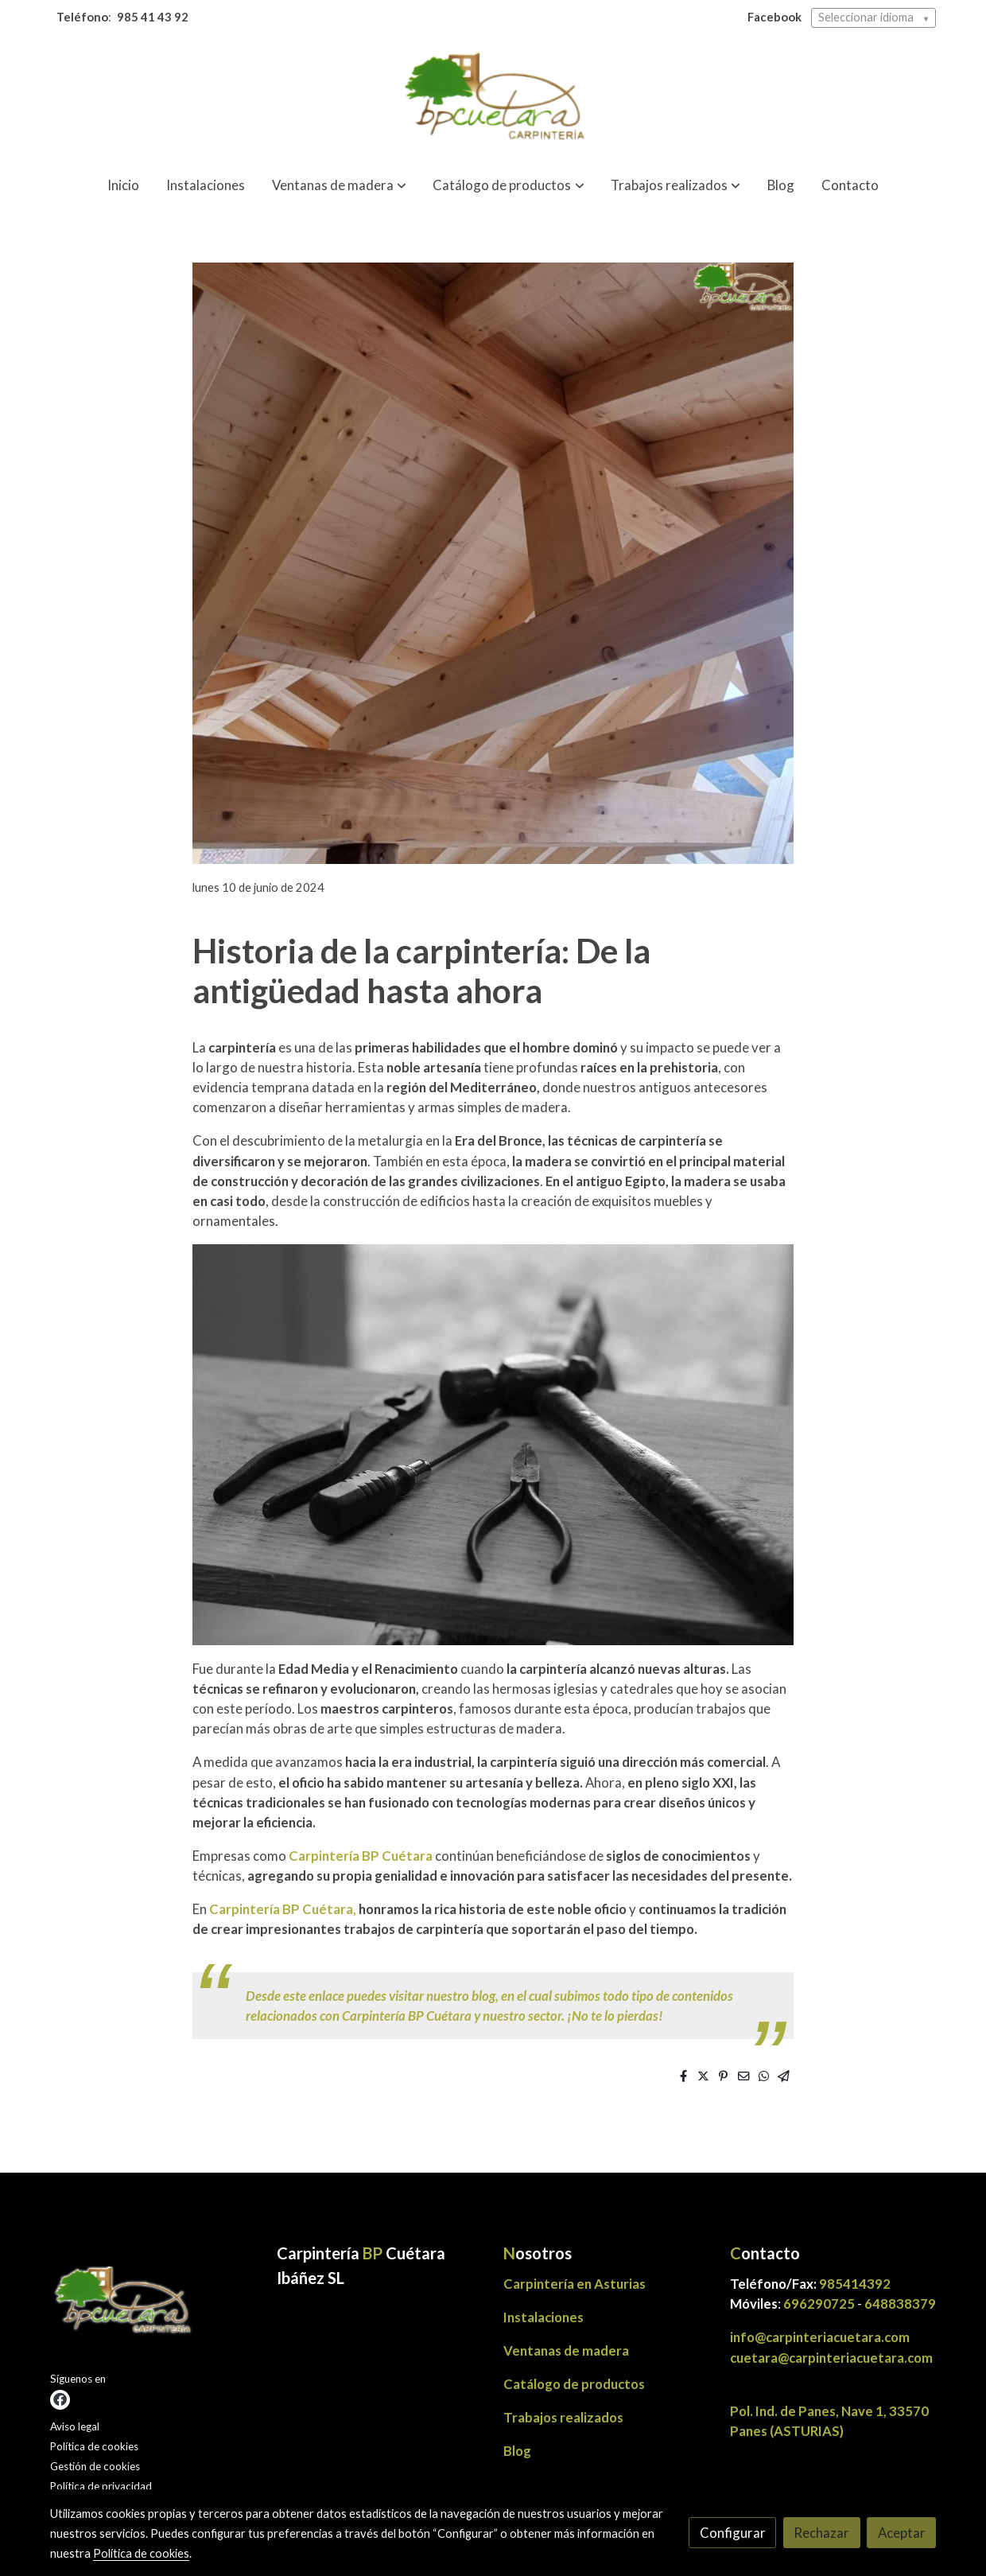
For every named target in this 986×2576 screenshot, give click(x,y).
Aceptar (902, 2532)
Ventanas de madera (566, 2350)
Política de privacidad (101, 2486)
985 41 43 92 (152, 17)
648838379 (900, 2303)
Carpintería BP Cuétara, (282, 1909)
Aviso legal (74, 2426)
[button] (339, 185)
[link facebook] (60, 2400)
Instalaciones (543, 2317)
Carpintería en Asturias (574, 2283)
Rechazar (821, 2532)
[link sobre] (153, 2305)
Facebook (774, 17)
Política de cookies (94, 2446)
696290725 (819, 2303)
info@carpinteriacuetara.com (821, 2337)
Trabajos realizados (563, 2417)
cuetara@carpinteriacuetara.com (831, 2357)
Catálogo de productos (574, 2384)
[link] (493, 99)
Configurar (733, 2532)
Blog (517, 2450)
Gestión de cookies (95, 2466)
